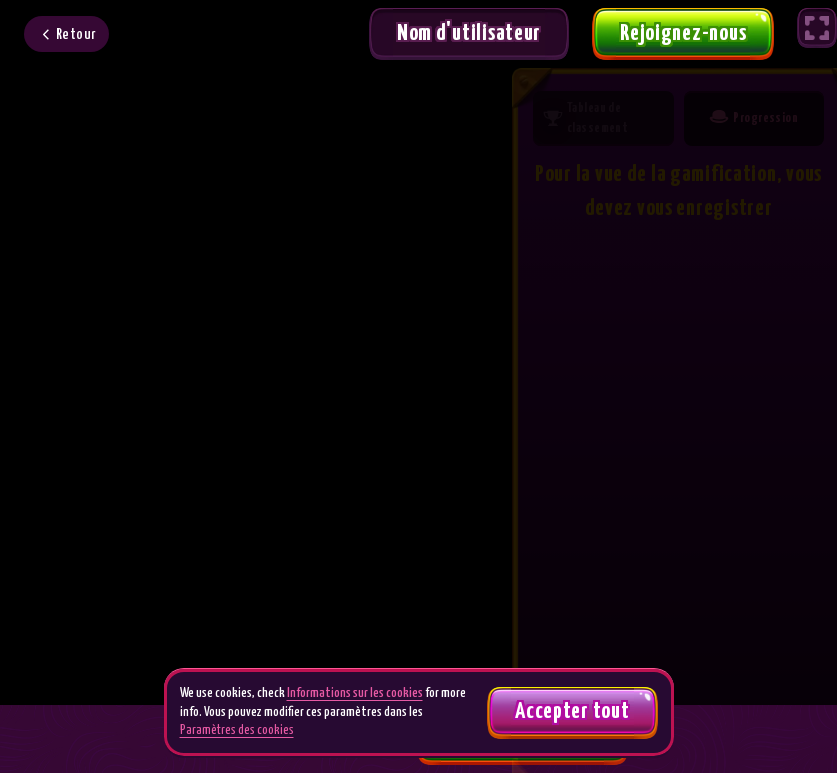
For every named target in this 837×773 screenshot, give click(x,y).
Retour (76, 34)
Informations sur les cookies (355, 693)
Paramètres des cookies (237, 730)
